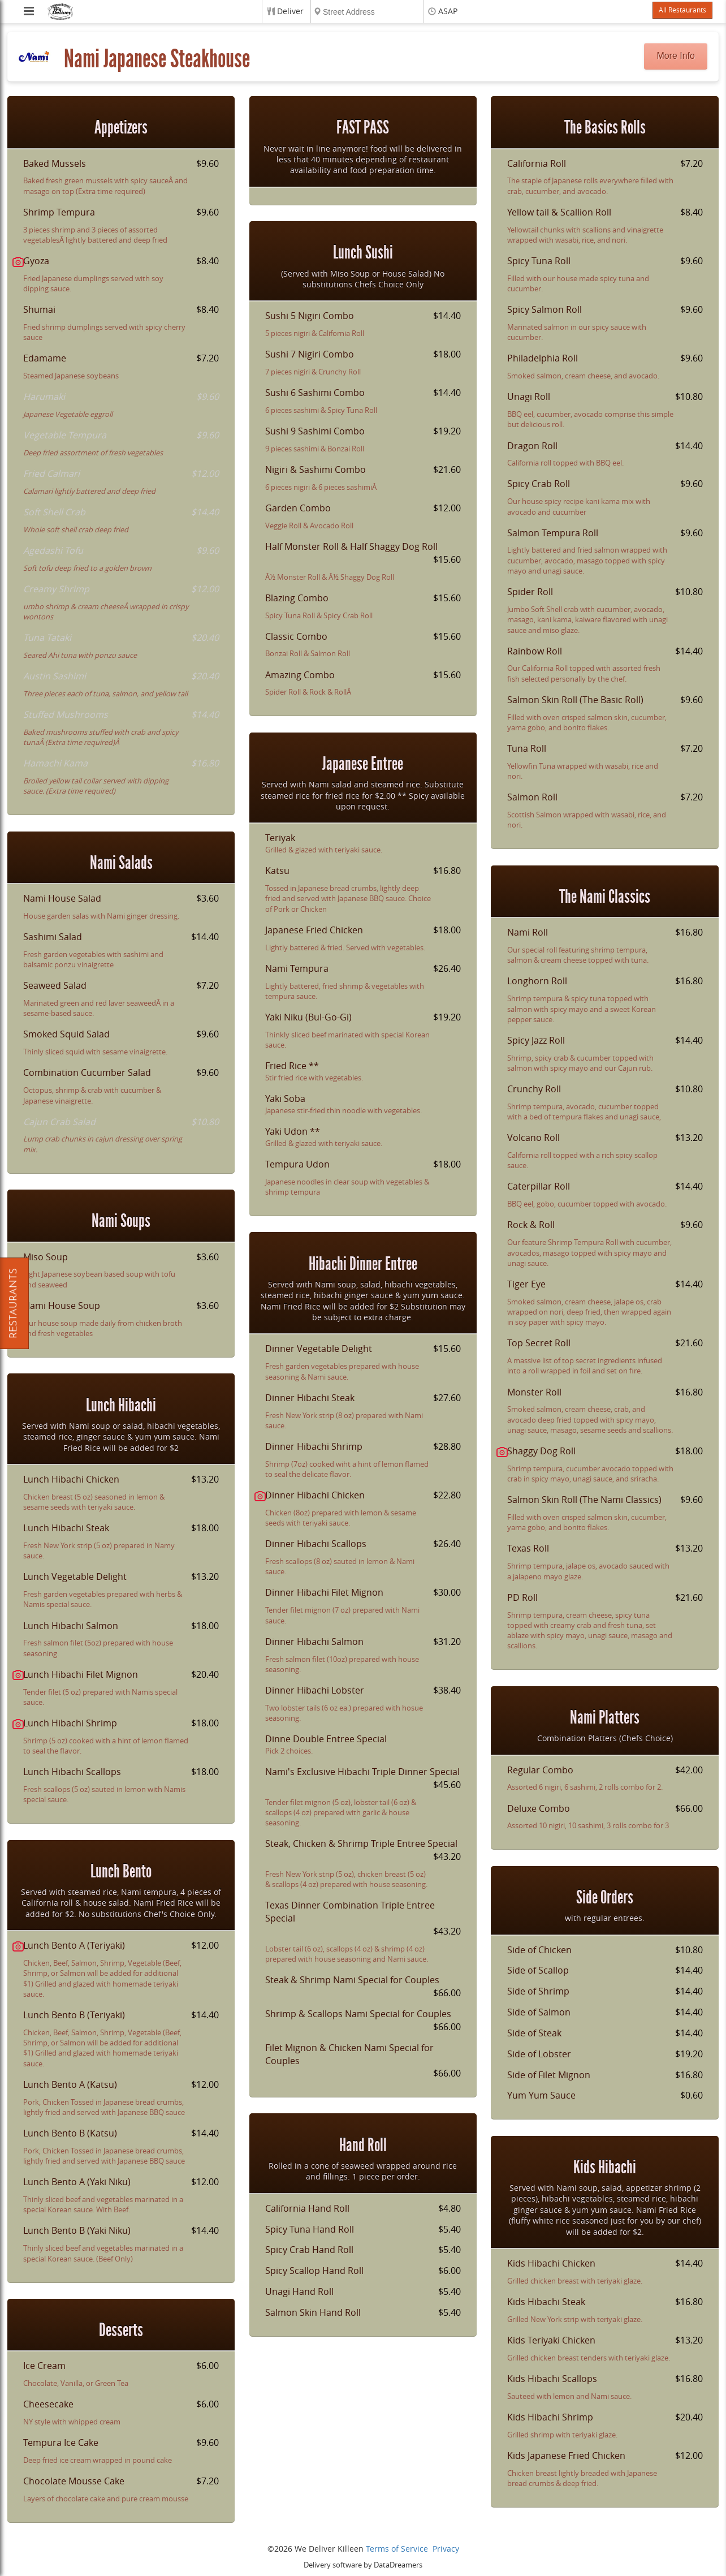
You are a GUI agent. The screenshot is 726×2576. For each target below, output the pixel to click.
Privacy (446, 2549)
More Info (675, 56)
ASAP (447, 11)
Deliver (290, 11)
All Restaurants (682, 10)
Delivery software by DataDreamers (363, 2565)
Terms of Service (397, 2549)
